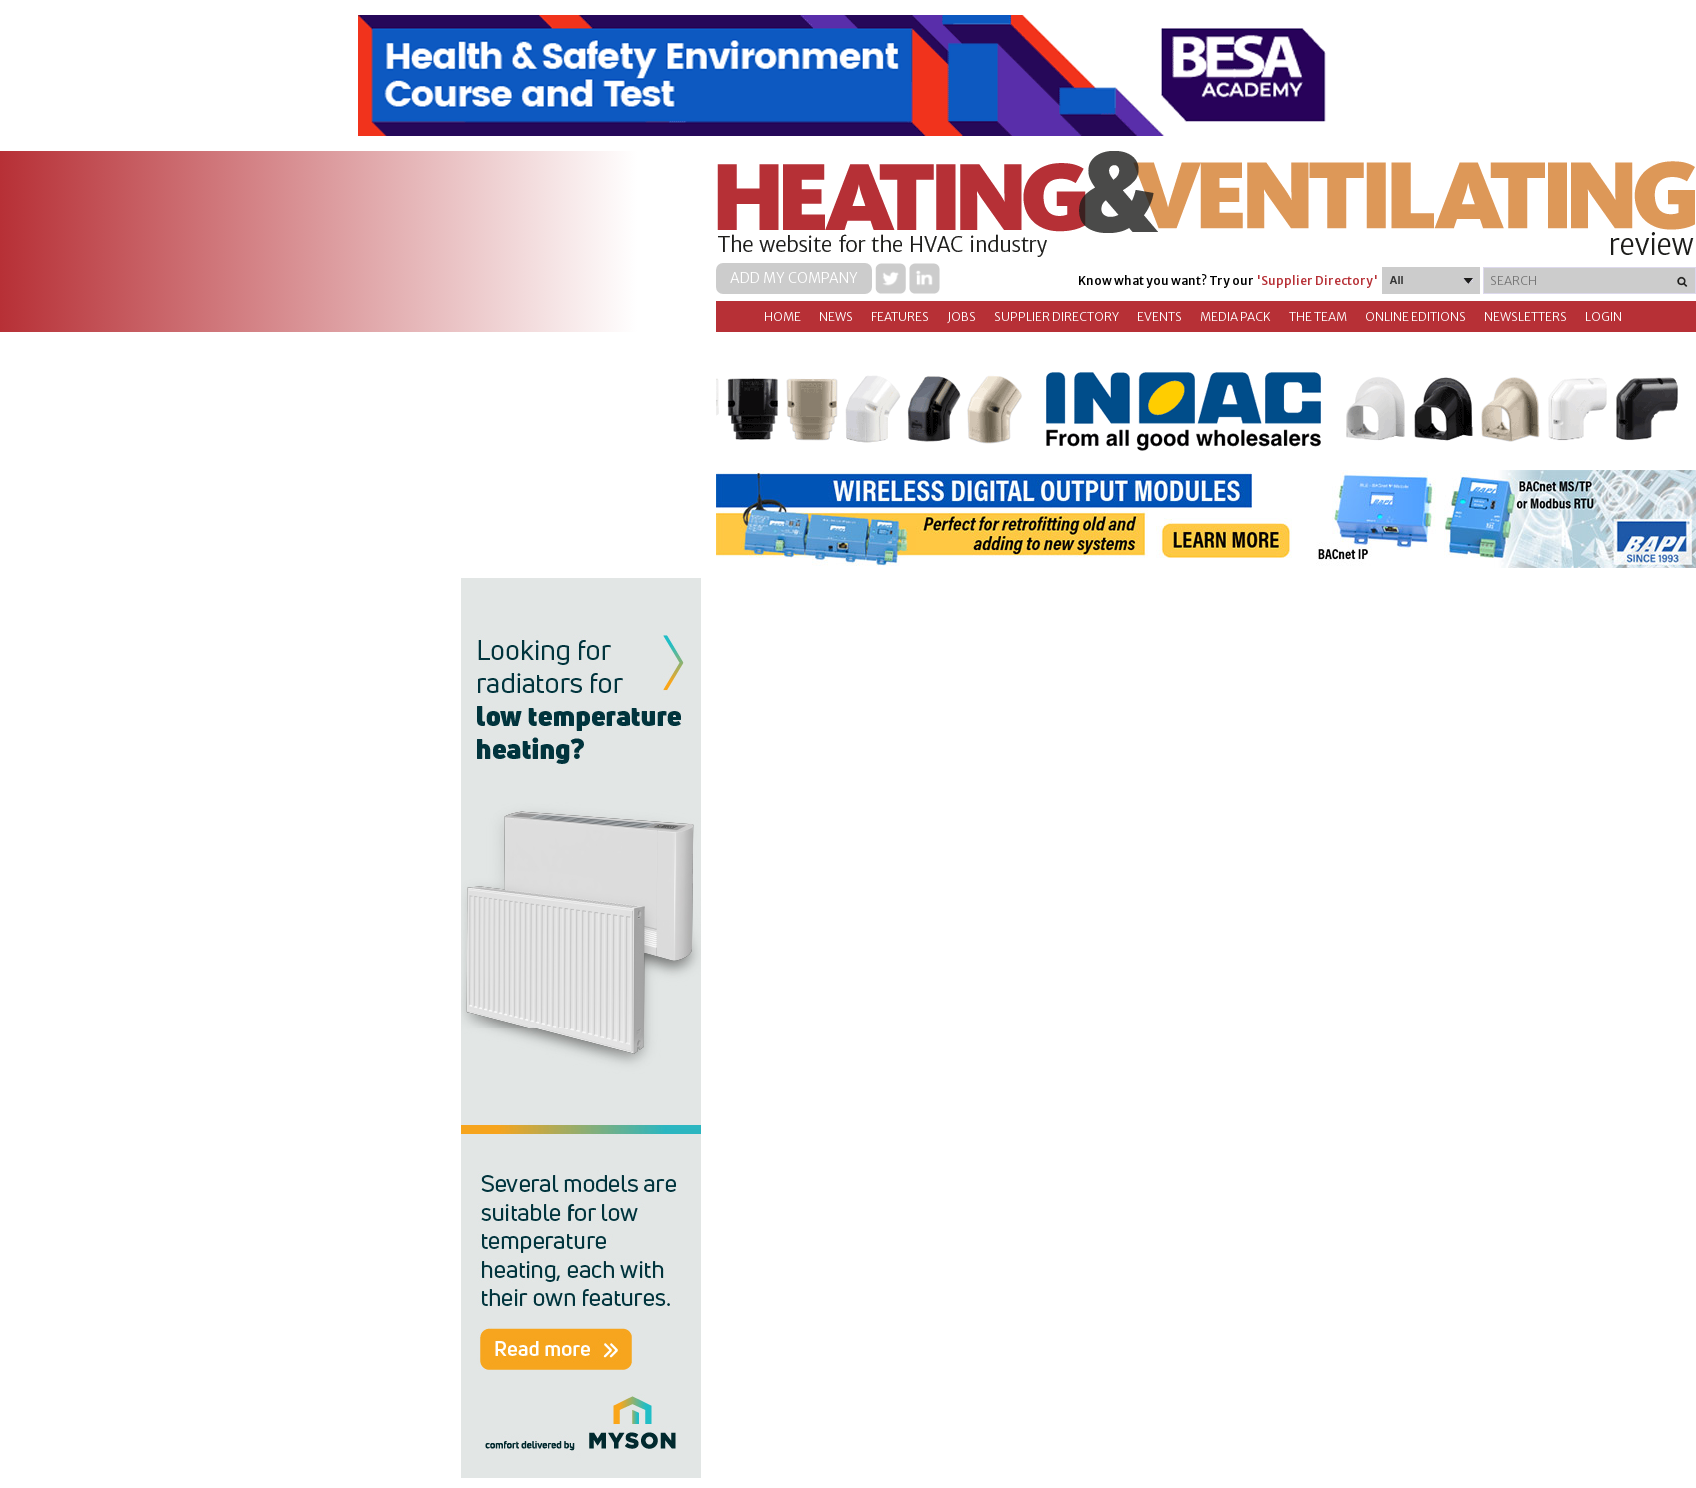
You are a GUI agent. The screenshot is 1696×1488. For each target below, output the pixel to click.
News (836, 316)
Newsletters (1525, 316)
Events (1159, 316)
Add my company (794, 278)
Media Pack (1235, 316)
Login (1603, 316)
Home (782, 316)
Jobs (961, 316)
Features (900, 316)
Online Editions (1415, 316)
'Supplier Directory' (1317, 280)
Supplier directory (1056, 316)
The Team (1318, 316)
